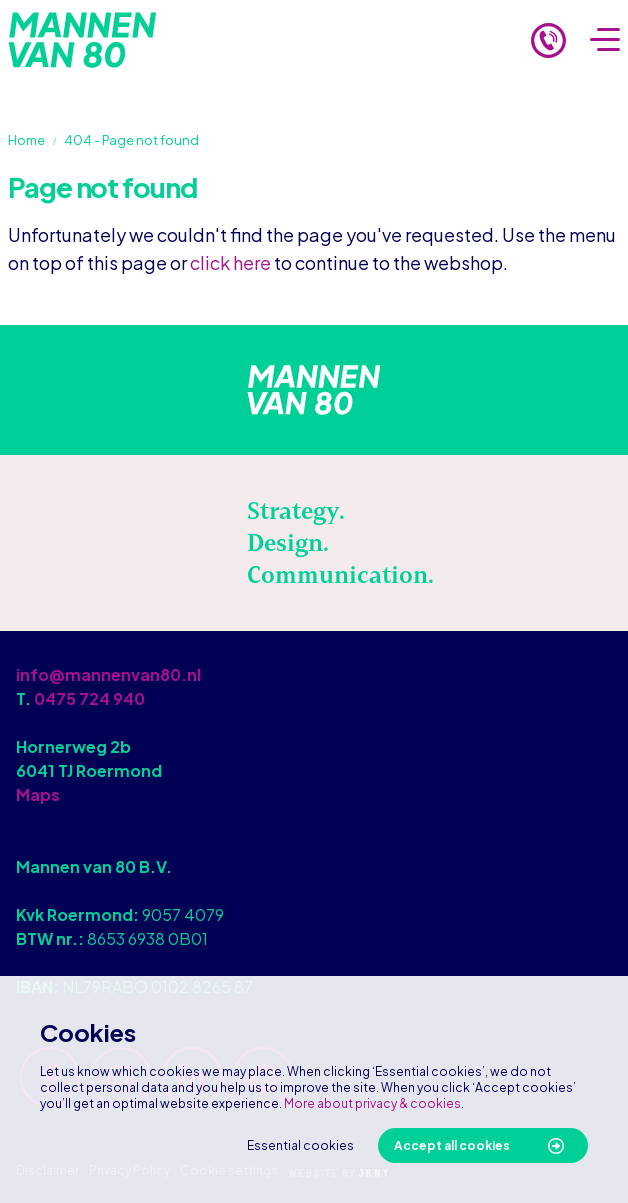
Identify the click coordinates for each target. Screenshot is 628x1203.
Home (26, 140)
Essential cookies (300, 1145)
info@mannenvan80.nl (108, 674)
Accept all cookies (452, 1145)
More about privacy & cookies (372, 1103)
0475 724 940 (89, 698)
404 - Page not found (131, 140)
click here (230, 262)
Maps (38, 794)
